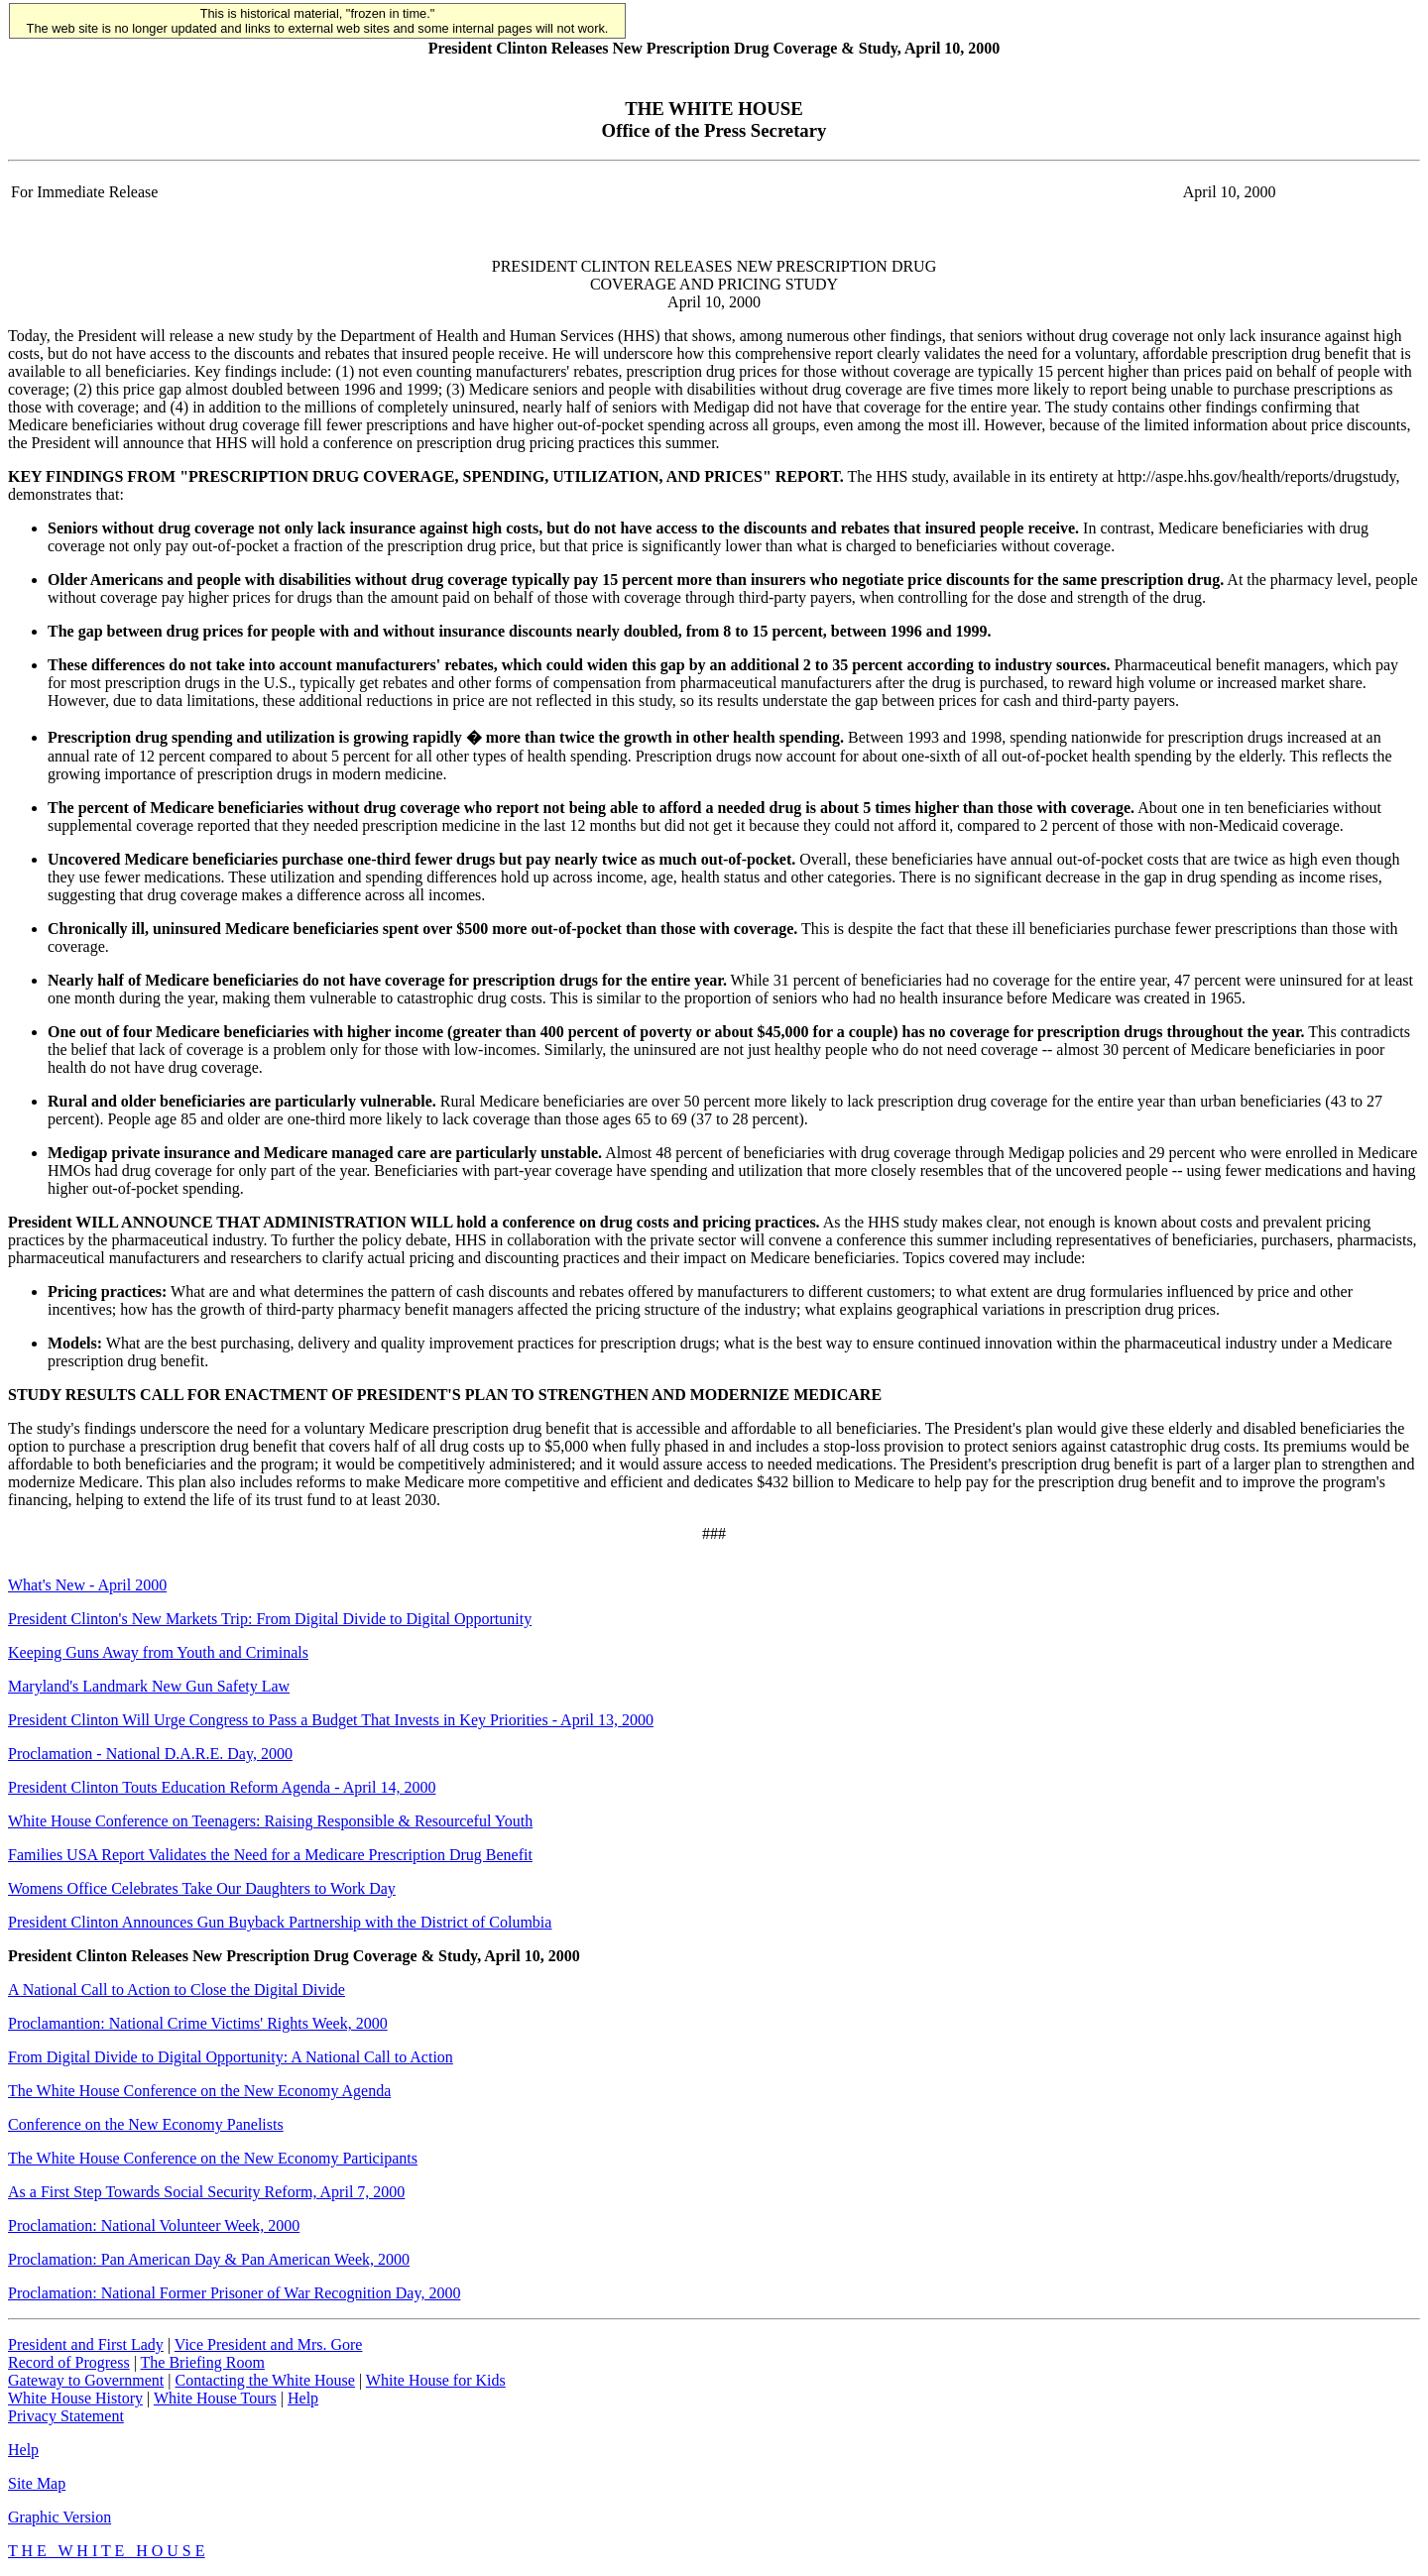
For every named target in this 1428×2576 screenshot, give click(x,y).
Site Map (36, 2483)
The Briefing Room (203, 2362)
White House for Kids (436, 2380)
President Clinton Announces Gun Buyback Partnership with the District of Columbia (279, 1922)
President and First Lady (86, 2344)
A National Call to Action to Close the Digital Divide (176, 1989)
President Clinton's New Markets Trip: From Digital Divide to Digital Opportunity (270, 1618)
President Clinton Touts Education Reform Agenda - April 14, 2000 (221, 1787)
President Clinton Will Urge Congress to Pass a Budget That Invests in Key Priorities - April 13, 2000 (331, 1719)
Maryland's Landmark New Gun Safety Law (149, 1686)
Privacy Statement (66, 2415)
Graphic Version (59, 2517)
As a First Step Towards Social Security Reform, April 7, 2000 (206, 2191)
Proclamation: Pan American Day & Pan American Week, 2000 (209, 2259)
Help (303, 2398)
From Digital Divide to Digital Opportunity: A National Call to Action (230, 2057)
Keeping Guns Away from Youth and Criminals (158, 1652)
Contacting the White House (264, 2380)
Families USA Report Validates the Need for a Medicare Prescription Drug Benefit (270, 1854)
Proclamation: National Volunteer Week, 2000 (153, 2225)
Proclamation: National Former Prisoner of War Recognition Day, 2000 (234, 2292)
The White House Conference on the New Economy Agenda (199, 2090)
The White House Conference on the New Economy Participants (212, 2158)
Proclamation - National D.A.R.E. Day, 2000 (150, 1753)
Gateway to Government (86, 2380)
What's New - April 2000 (87, 1585)
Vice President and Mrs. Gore (269, 2344)
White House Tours (215, 2398)
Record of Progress (69, 2362)
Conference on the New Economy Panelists (146, 2124)
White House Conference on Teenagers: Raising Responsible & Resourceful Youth (270, 1821)
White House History (75, 2398)
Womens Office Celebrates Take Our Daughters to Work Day (202, 1888)
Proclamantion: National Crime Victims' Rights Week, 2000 (198, 2023)
